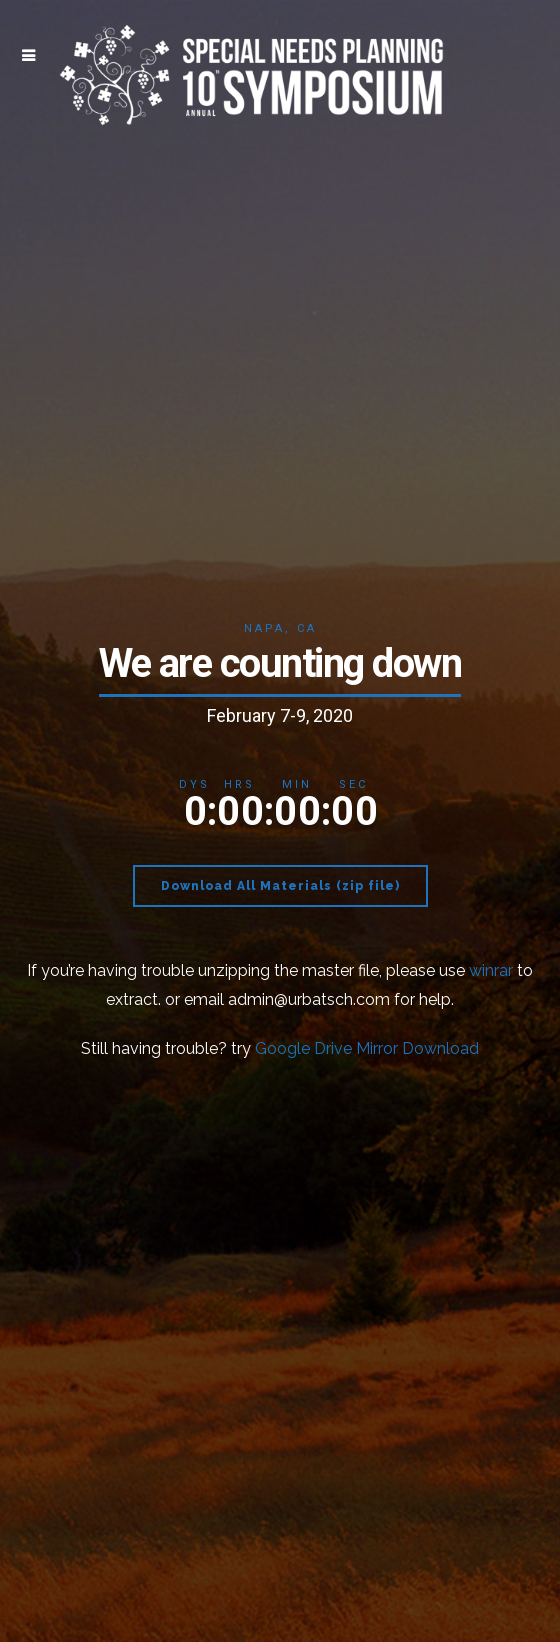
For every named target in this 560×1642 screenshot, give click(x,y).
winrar (491, 970)
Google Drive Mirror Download (367, 1048)
